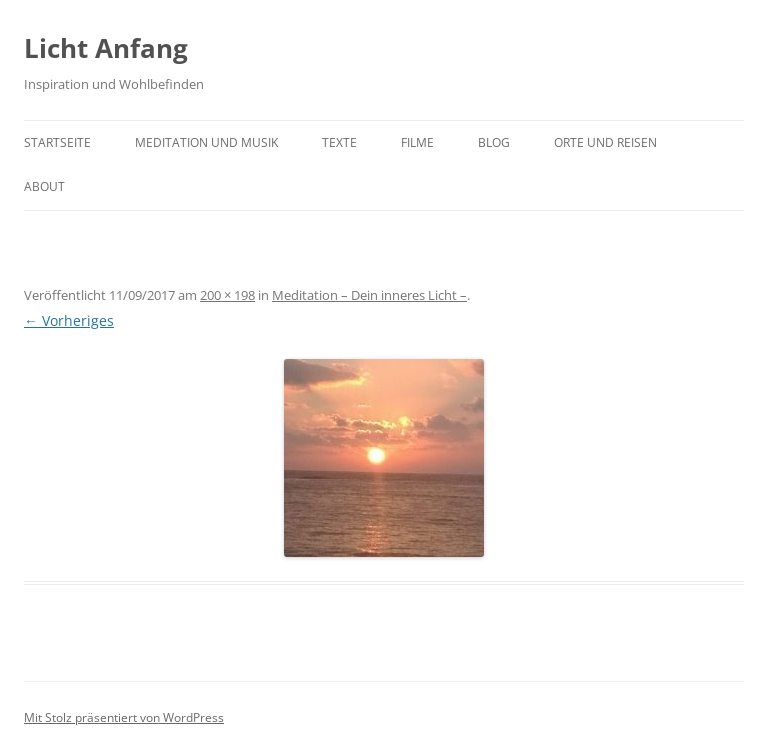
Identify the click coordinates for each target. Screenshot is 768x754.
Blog (494, 142)
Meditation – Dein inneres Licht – (369, 295)
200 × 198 (227, 295)
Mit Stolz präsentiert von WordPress (124, 717)
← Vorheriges (69, 320)
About (44, 186)
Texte (339, 142)
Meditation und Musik (206, 142)
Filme (417, 142)
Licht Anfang (106, 48)
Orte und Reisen (605, 142)
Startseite (57, 142)
